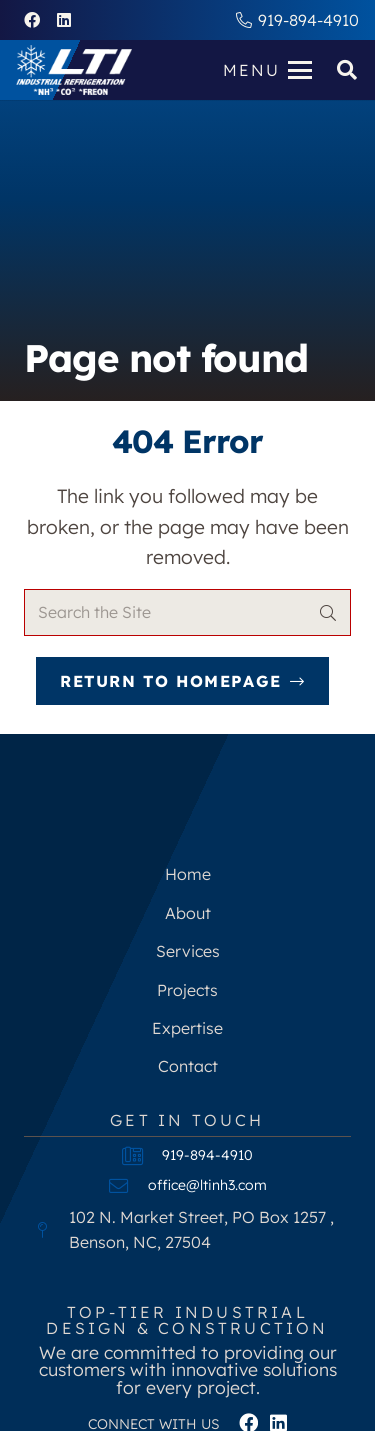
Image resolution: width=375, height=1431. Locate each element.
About (188, 913)
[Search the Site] (187, 612)
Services (188, 951)
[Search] (327, 612)
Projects (187, 990)
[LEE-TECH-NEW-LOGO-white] (74, 70)
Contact (188, 1066)
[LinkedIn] (64, 20)
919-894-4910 (207, 1155)
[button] (267, 70)
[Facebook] (32, 20)
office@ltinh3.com (207, 1185)
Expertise (187, 1028)
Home (188, 874)
